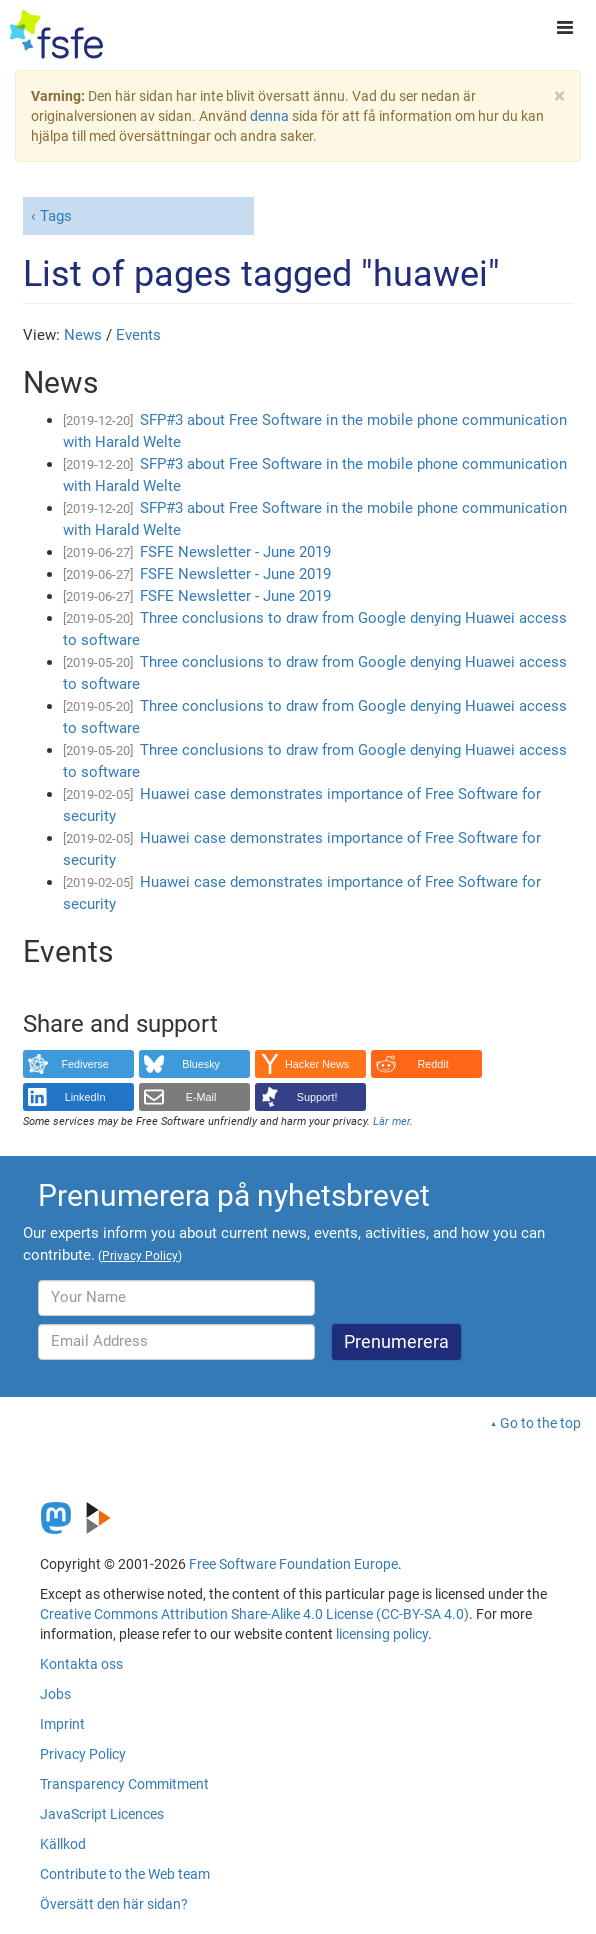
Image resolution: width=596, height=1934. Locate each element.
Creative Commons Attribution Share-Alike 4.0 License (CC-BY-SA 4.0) (254, 1614)
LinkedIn (85, 1097)
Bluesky (201, 1064)
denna (269, 116)
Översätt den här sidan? (114, 1904)
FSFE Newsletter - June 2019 (235, 552)
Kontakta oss (81, 1664)
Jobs (55, 1694)
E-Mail (201, 1097)
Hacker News (317, 1064)
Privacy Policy (83, 1754)
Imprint (62, 1724)
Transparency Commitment (124, 1784)
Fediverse (84, 1064)
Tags (56, 216)
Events (138, 335)
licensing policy (382, 1634)
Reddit (433, 1064)
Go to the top (540, 1423)
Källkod (63, 1844)
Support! (317, 1097)
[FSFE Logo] (56, 35)
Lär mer (391, 1121)
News (83, 335)
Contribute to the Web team (125, 1874)
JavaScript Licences (102, 1814)
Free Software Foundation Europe (293, 1564)
